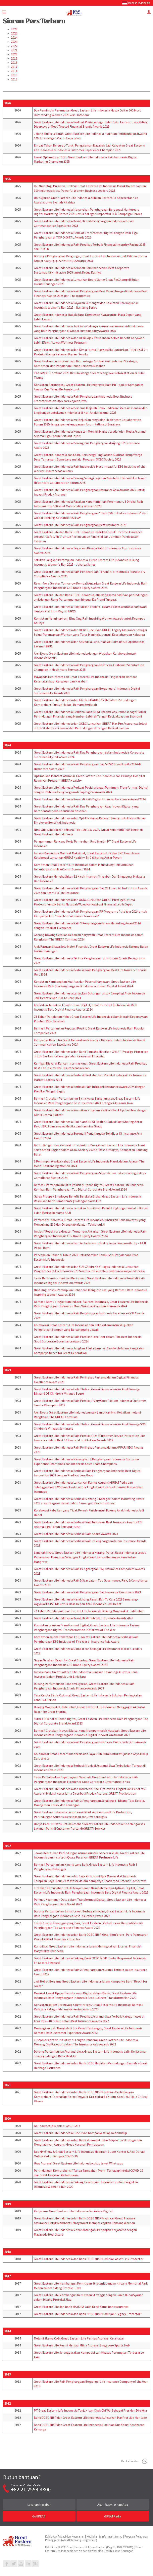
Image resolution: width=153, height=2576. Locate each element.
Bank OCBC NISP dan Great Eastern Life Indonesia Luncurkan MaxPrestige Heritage (90, 2418)
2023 (14, 42)
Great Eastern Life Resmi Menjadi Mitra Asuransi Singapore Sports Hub (82, 2345)
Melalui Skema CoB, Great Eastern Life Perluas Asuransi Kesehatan (79, 2338)
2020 (14, 54)
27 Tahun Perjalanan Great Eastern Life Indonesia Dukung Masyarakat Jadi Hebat (89, 1611)
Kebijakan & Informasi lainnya (104, 2536)
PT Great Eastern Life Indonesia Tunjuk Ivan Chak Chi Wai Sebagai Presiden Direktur (90, 2410)
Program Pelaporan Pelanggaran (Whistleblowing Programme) (96, 2538)
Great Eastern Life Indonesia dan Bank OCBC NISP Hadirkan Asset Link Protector (88, 2259)
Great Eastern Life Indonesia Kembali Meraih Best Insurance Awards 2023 (83, 1618)
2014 (14, 71)
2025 (14, 33)
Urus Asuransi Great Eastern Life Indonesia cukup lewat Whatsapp (78, 2163)
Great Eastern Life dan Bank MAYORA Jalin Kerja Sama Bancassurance (81, 2307)
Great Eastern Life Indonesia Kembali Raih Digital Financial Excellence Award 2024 (90, 799)
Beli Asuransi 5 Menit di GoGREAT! (57, 2126)
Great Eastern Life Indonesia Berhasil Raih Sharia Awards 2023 (76, 1534)
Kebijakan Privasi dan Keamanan (64, 2536)
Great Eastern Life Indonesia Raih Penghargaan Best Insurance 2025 (80, 525)
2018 (14, 63)
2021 (14, 50)
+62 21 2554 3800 (31, 2489)
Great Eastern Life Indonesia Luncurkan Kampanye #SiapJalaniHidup (80, 2133)
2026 (14, 29)
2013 (14, 75)
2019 (14, 58)
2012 (14, 79)
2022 (14, 46)
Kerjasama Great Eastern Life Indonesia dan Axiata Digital (73, 2211)
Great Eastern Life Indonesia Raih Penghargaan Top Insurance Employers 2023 (87, 1592)
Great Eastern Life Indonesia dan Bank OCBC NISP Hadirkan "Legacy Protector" (88, 2314)
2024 (14, 37)
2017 (14, 67)
